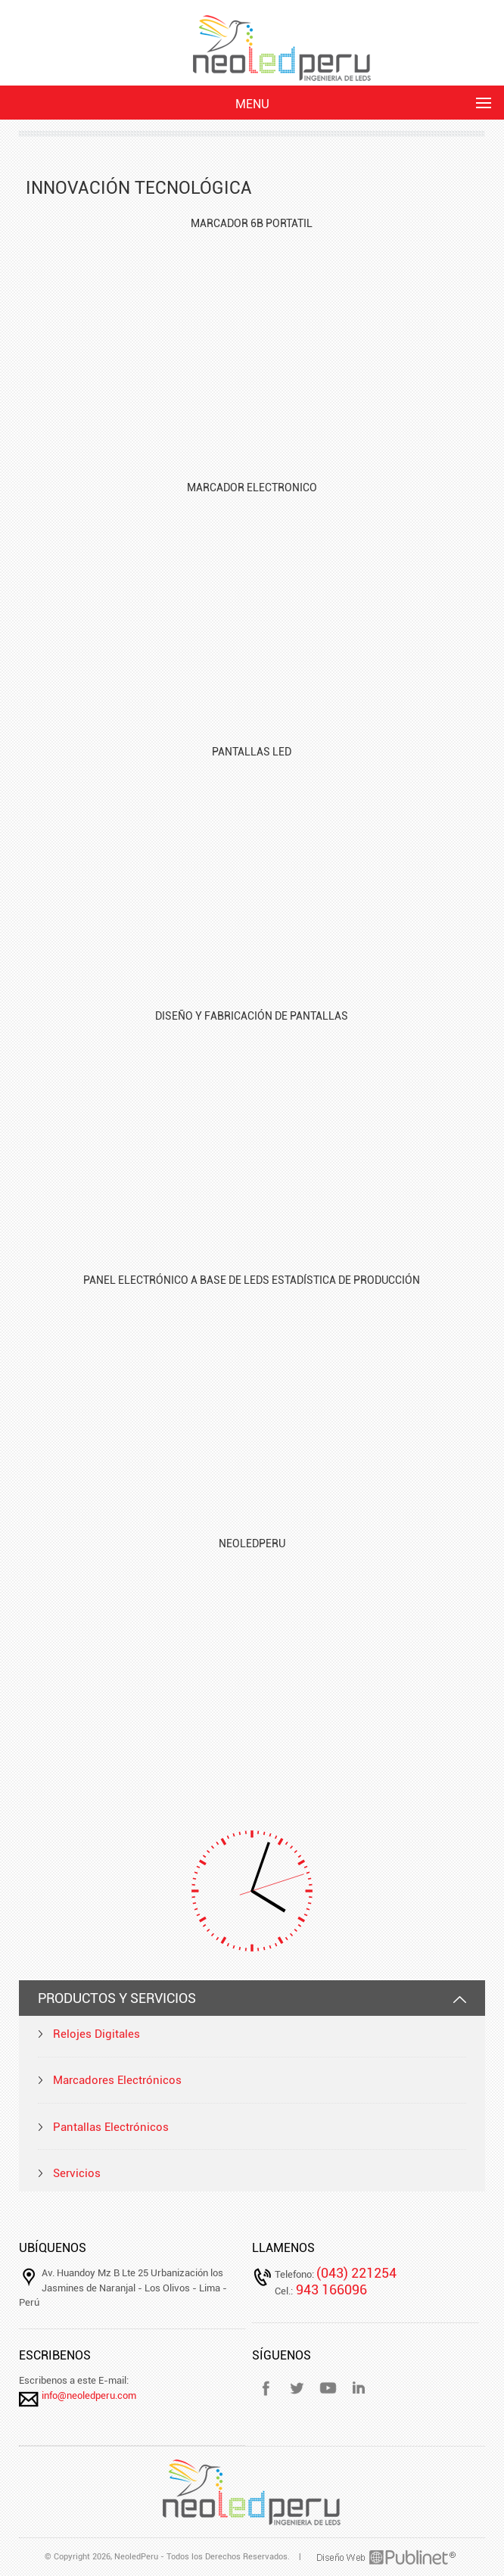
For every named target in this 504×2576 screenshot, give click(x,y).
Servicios (77, 2173)
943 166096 (330, 2289)
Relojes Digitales (96, 2034)
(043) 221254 (356, 2273)
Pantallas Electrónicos (111, 2127)
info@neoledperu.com (89, 2395)
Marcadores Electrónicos (117, 2080)
